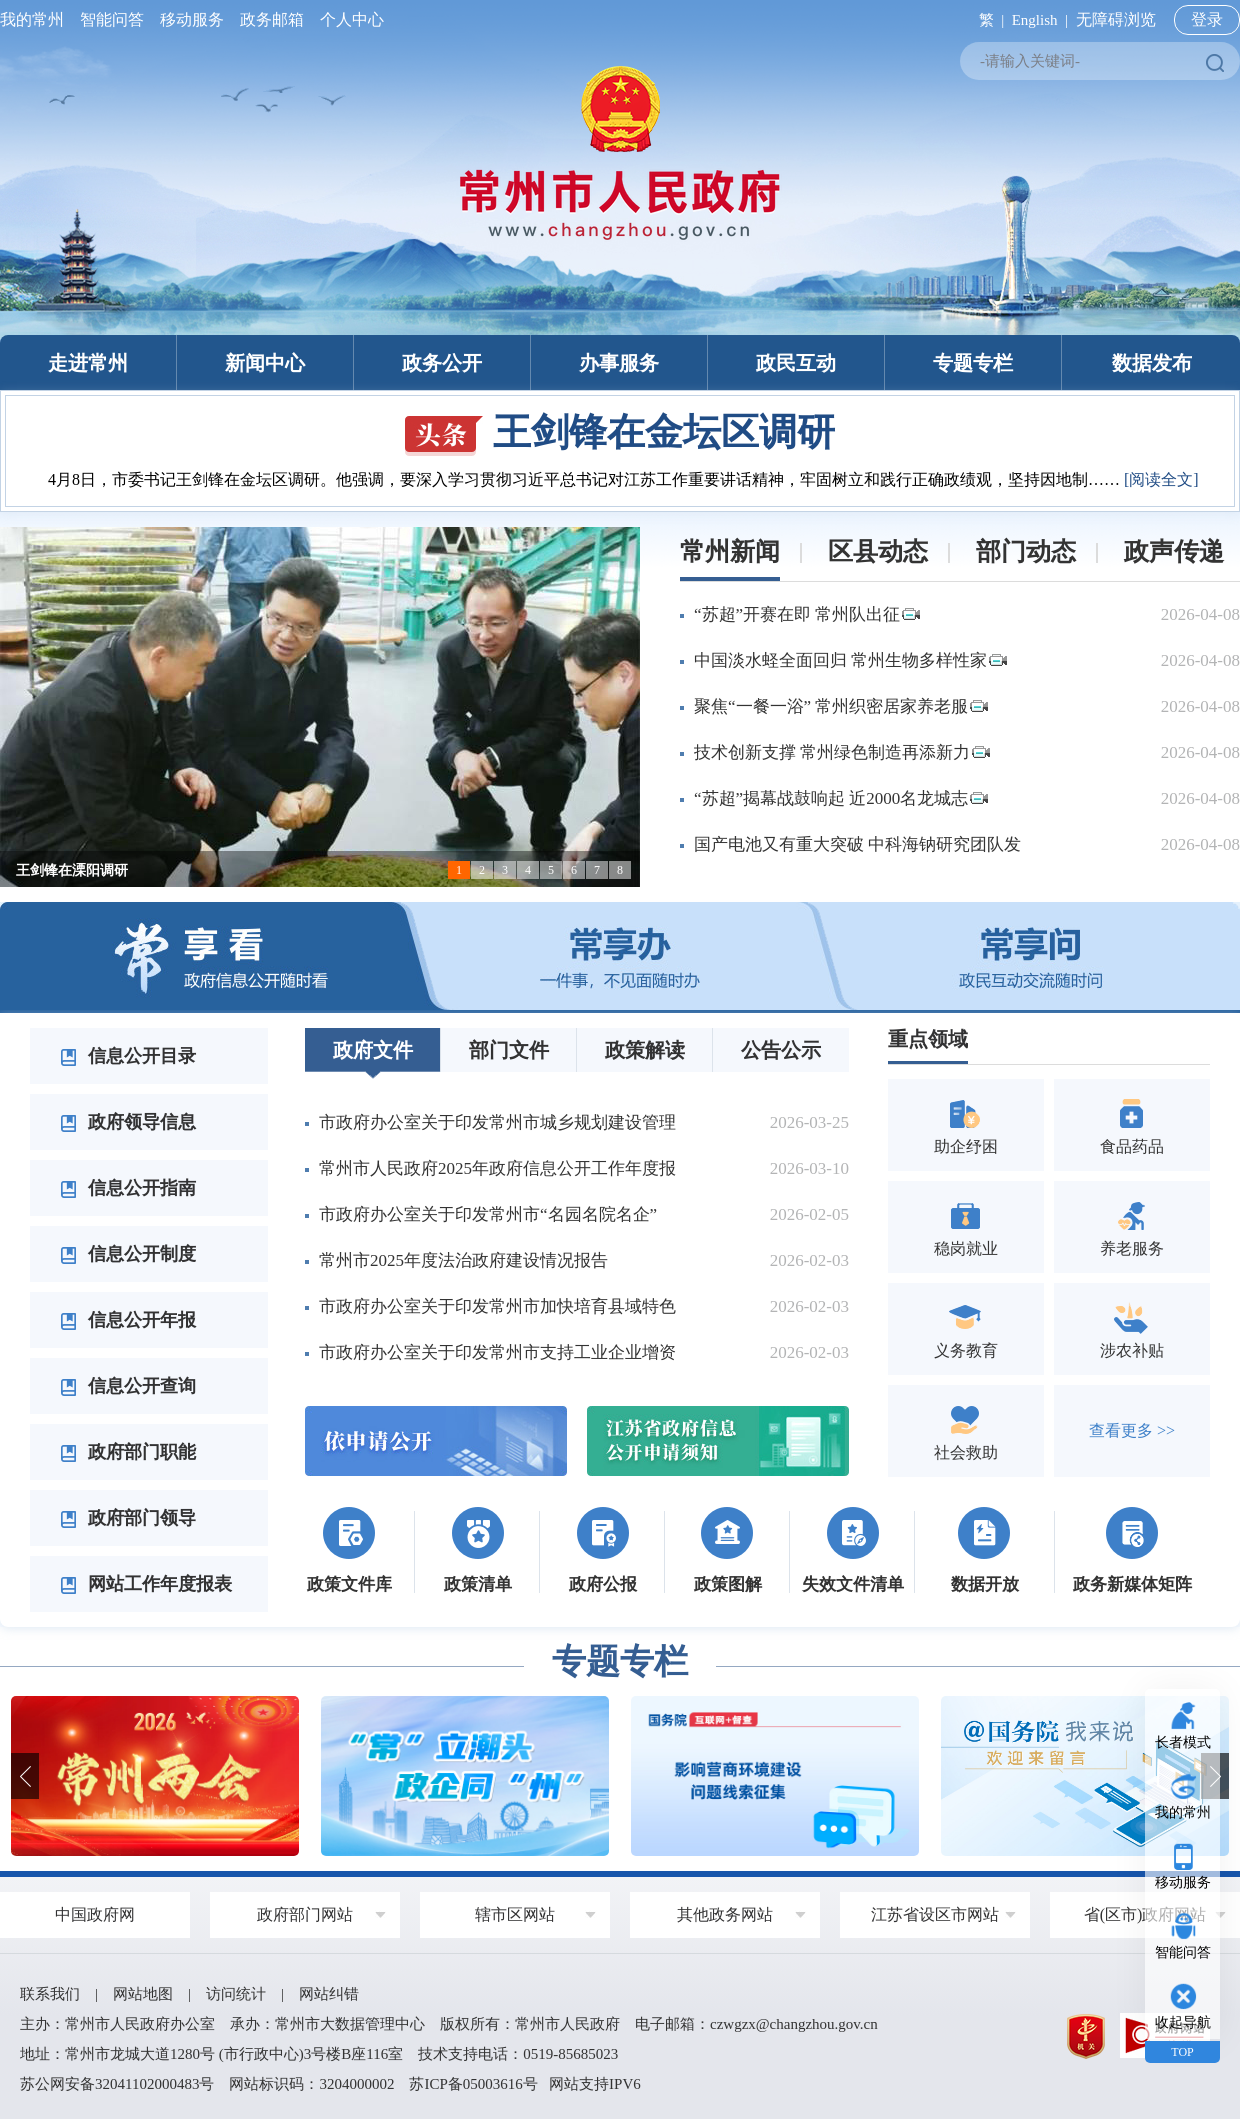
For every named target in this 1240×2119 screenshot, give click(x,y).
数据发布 (1152, 363)
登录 (1207, 19)
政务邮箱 (272, 19)
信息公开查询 (128, 1386)
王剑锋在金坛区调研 (620, 432)
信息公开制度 (128, 1254)
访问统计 (236, 1994)
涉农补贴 (1132, 1328)
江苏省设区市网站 (935, 1914)
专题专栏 (973, 363)
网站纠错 (329, 1994)
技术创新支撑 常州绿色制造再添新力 (842, 752)
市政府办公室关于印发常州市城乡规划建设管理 (497, 1122)
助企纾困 (966, 1124)
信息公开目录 (128, 1056)
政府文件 (373, 1050)
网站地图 (143, 1994)
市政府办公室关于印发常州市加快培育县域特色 (497, 1306)
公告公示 (781, 1050)
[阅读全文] (1161, 479)
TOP (1182, 2052)
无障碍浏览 (1116, 19)
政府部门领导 (128, 1518)
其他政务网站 (725, 1914)
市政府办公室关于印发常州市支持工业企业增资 (497, 1352)
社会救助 (966, 1430)
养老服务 (1132, 1226)
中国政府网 (95, 1914)
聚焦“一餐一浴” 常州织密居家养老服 (841, 706)
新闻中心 (265, 363)
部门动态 (1026, 551)
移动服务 (192, 19)
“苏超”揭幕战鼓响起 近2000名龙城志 (841, 798)
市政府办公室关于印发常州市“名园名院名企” (488, 1214)
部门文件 (509, 1050)
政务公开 (442, 363)
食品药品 (1132, 1124)
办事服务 (619, 363)
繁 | (987, 20)
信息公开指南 (128, 1188)
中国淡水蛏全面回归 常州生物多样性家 (850, 660)
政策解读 (645, 1050)
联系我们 (50, 1994)
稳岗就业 (966, 1226)
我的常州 (36, 19)
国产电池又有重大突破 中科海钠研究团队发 (857, 844)
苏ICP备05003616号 (473, 2084)
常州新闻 (730, 551)
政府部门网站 (305, 1914)
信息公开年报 (128, 1320)
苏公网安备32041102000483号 (117, 2084)
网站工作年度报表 (146, 1584)
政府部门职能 (128, 1452)
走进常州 (88, 363)
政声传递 (1174, 551)
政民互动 (796, 363)
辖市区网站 (515, 1914)
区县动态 (878, 551)
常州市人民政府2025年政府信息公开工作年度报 (497, 1168)
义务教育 (966, 1328)
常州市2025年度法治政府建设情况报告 (463, 1260)
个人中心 (348, 19)
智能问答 (112, 19)
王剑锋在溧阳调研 (72, 870)
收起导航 (1183, 2022)
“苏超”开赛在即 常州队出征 (807, 614)
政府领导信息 (128, 1122)
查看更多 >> (1132, 1430)
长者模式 (1183, 1742)
